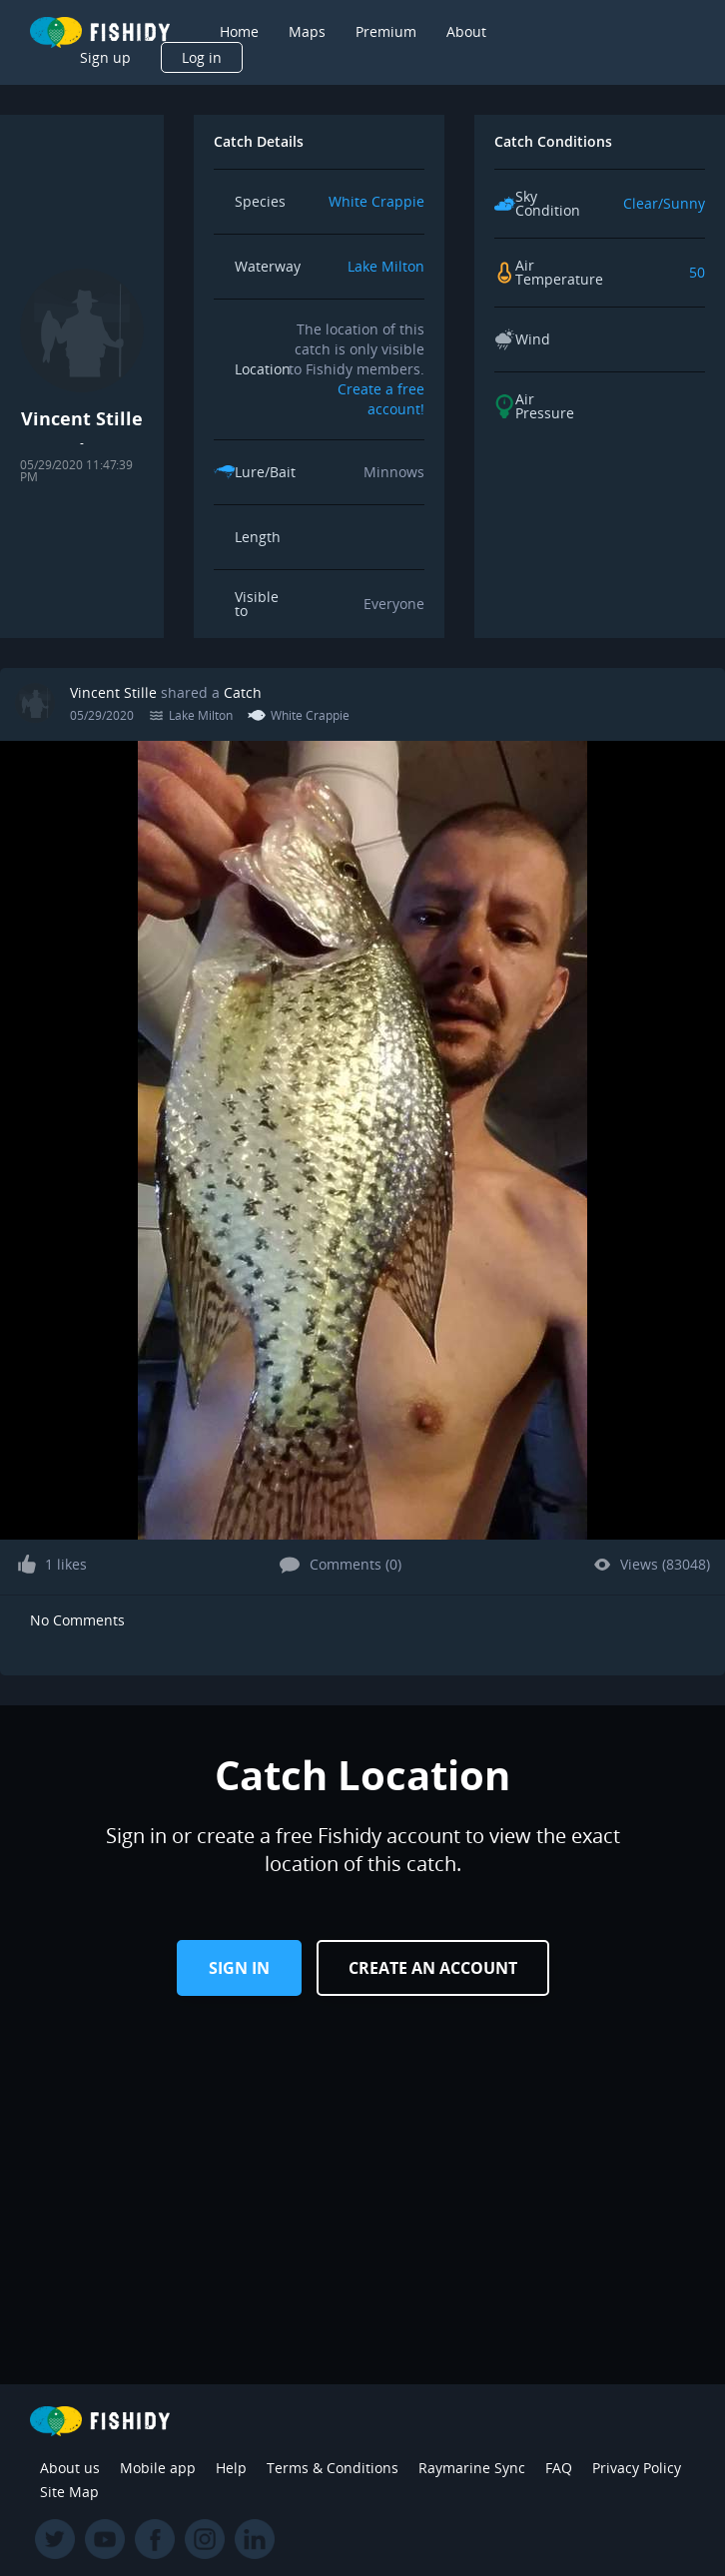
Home (239, 31)
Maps (307, 31)
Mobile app (158, 2467)
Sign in (239, 1968)
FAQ (558, 2467)
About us (70, 2467)
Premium (386, 31)
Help (231, 2467)
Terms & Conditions (332, 2467)
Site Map (69, 2491)
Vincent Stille (113, 692)
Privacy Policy (636, 2467)
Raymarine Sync (471, 2467)
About (466, 31)
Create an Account (433, 1968)
